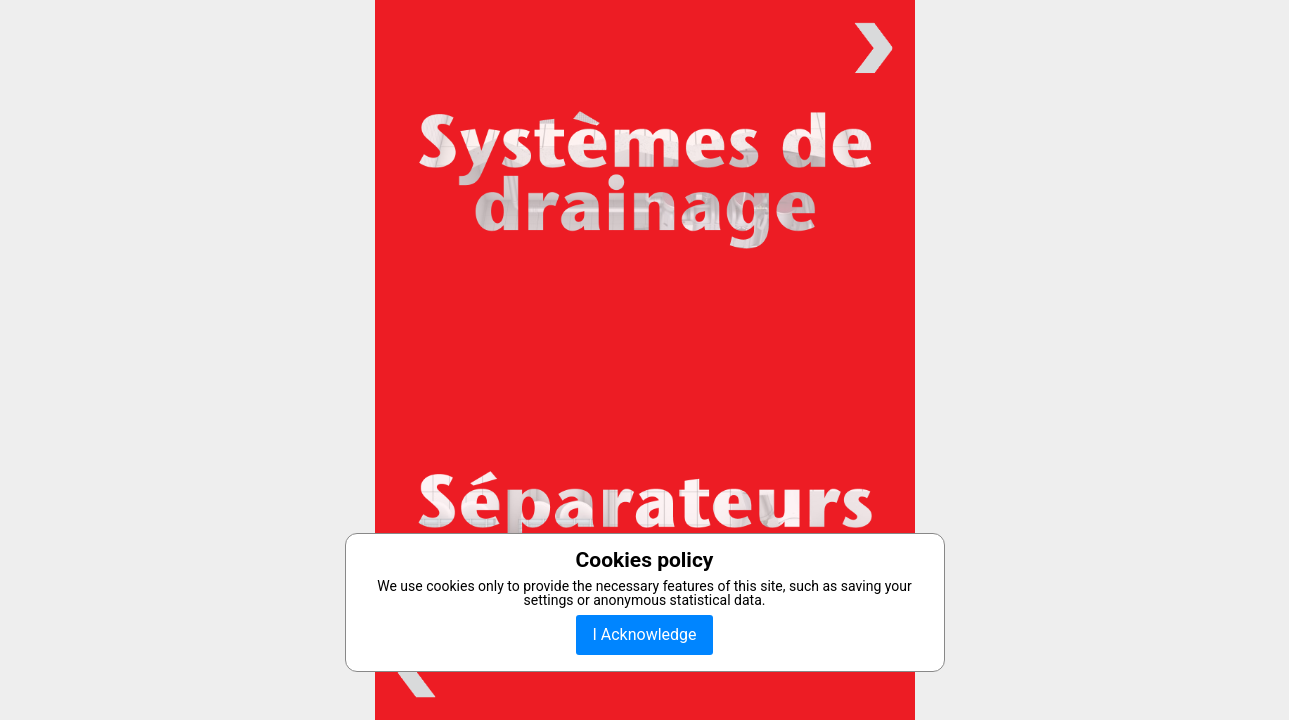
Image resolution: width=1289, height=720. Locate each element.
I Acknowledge (644, 634)
